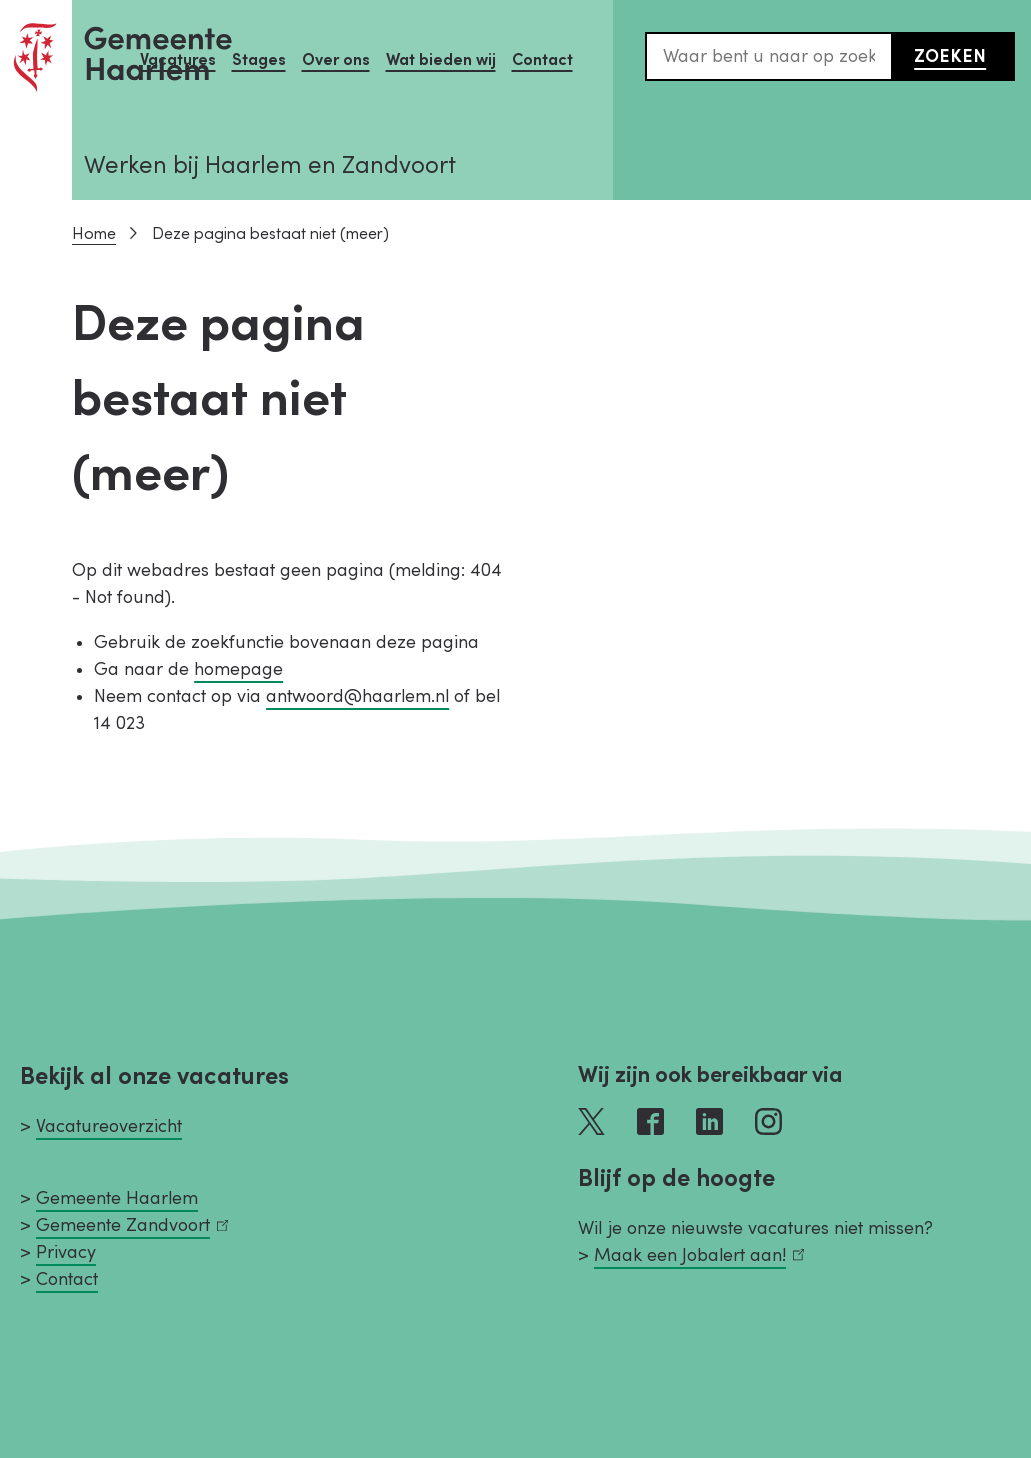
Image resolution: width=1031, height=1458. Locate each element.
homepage (238, 669)
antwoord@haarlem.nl (357, 696)
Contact (542, 60)
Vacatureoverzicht (109, 1126)
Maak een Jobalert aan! (699, 1255)
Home (94, 234)
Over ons (336, 60)
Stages (259, 60)
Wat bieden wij (441, 60)
